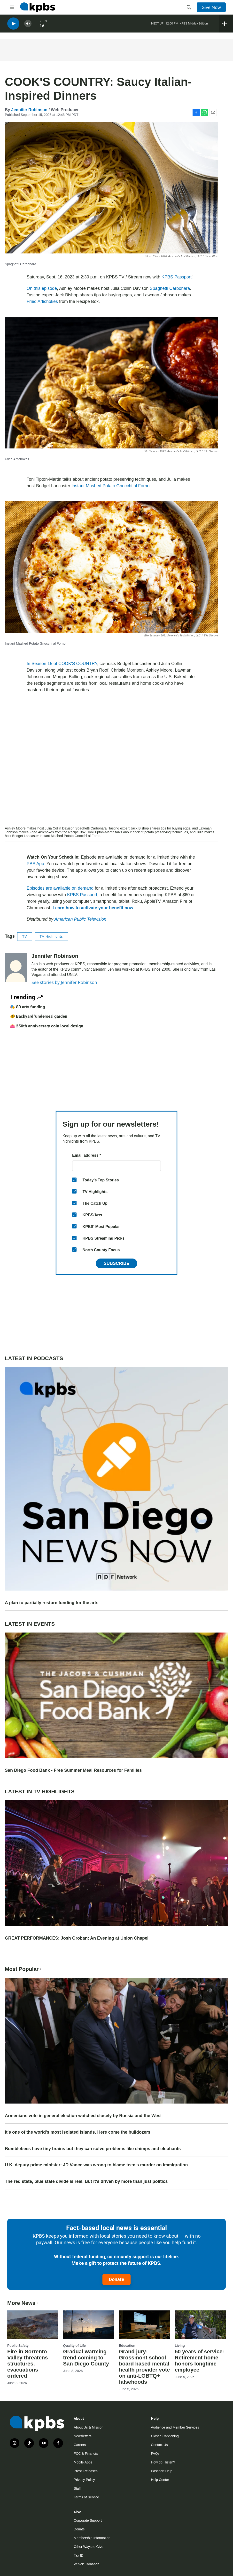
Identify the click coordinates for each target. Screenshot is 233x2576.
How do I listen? (163, 2462)
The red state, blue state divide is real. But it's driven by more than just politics (86, 2181)
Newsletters (83, 2436)
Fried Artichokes (42, 301)
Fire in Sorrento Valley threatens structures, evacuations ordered (27, 2363)
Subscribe (116, 1263)
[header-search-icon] (189, 7)
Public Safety (18, 2346)
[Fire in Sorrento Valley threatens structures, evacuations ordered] (32, 2324)
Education (127, 2346)
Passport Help (161, 2471)
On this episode (42, 288)
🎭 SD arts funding (27, 1006)
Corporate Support (88, 2520)
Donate (116, 2279)
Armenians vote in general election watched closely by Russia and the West (83, 2115)
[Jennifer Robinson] (16, 967)
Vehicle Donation (86, 2564)
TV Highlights (51, 936)
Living (180, 2346)
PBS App (35, 863)
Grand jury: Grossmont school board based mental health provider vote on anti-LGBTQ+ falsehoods (144, 2366)
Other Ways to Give (88, 2547)
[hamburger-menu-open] (11, 7)
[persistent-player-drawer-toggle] (226, 24)
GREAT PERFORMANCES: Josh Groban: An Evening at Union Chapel (76, 1938)
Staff (77, 2488)
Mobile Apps (83, 2462)
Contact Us (159, 2445)
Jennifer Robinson (29, 109)
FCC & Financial (86, 2453)
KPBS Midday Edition (193, 24)
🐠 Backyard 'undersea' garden (38, 1016)
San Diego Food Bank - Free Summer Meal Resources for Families (73, 1770)
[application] (111, 765)
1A (42, 26)
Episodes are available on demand (60, 888)
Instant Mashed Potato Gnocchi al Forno (110, 485)
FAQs (155, 2453)
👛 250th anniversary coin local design (46, 1026)
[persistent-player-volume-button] (28, 24)
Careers (80, 2445)
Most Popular (23, 1969)
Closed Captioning (165, 2436)
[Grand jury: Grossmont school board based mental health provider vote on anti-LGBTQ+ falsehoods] (144, 2324)
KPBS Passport (177, 277)
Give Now (211, 7)
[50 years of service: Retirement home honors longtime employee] (200, 2324)
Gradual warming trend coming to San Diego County (86, 2357)
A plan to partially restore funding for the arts (51, 1602)
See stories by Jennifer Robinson (64, 982)
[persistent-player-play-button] (13, 24)
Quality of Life (74, 2346)
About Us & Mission (88, 2427)
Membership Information (92, 2538)
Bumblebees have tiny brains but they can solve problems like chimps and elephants (93, 2148)
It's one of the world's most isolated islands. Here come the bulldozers (77, 2132)
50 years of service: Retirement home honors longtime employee (199, 2360)
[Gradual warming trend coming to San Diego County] (88, 2324)
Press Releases (86, 2471)
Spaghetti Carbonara (170, 288)
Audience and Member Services (175, 2427)
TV (24, 936)
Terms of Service (86, 2497)
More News (23, 2303)
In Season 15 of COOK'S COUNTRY (62, 663)
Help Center (160, 2480)
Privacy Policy (84, 2480)
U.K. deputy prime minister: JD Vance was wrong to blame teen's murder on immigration (96, 2164)
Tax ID (79, 2555)
